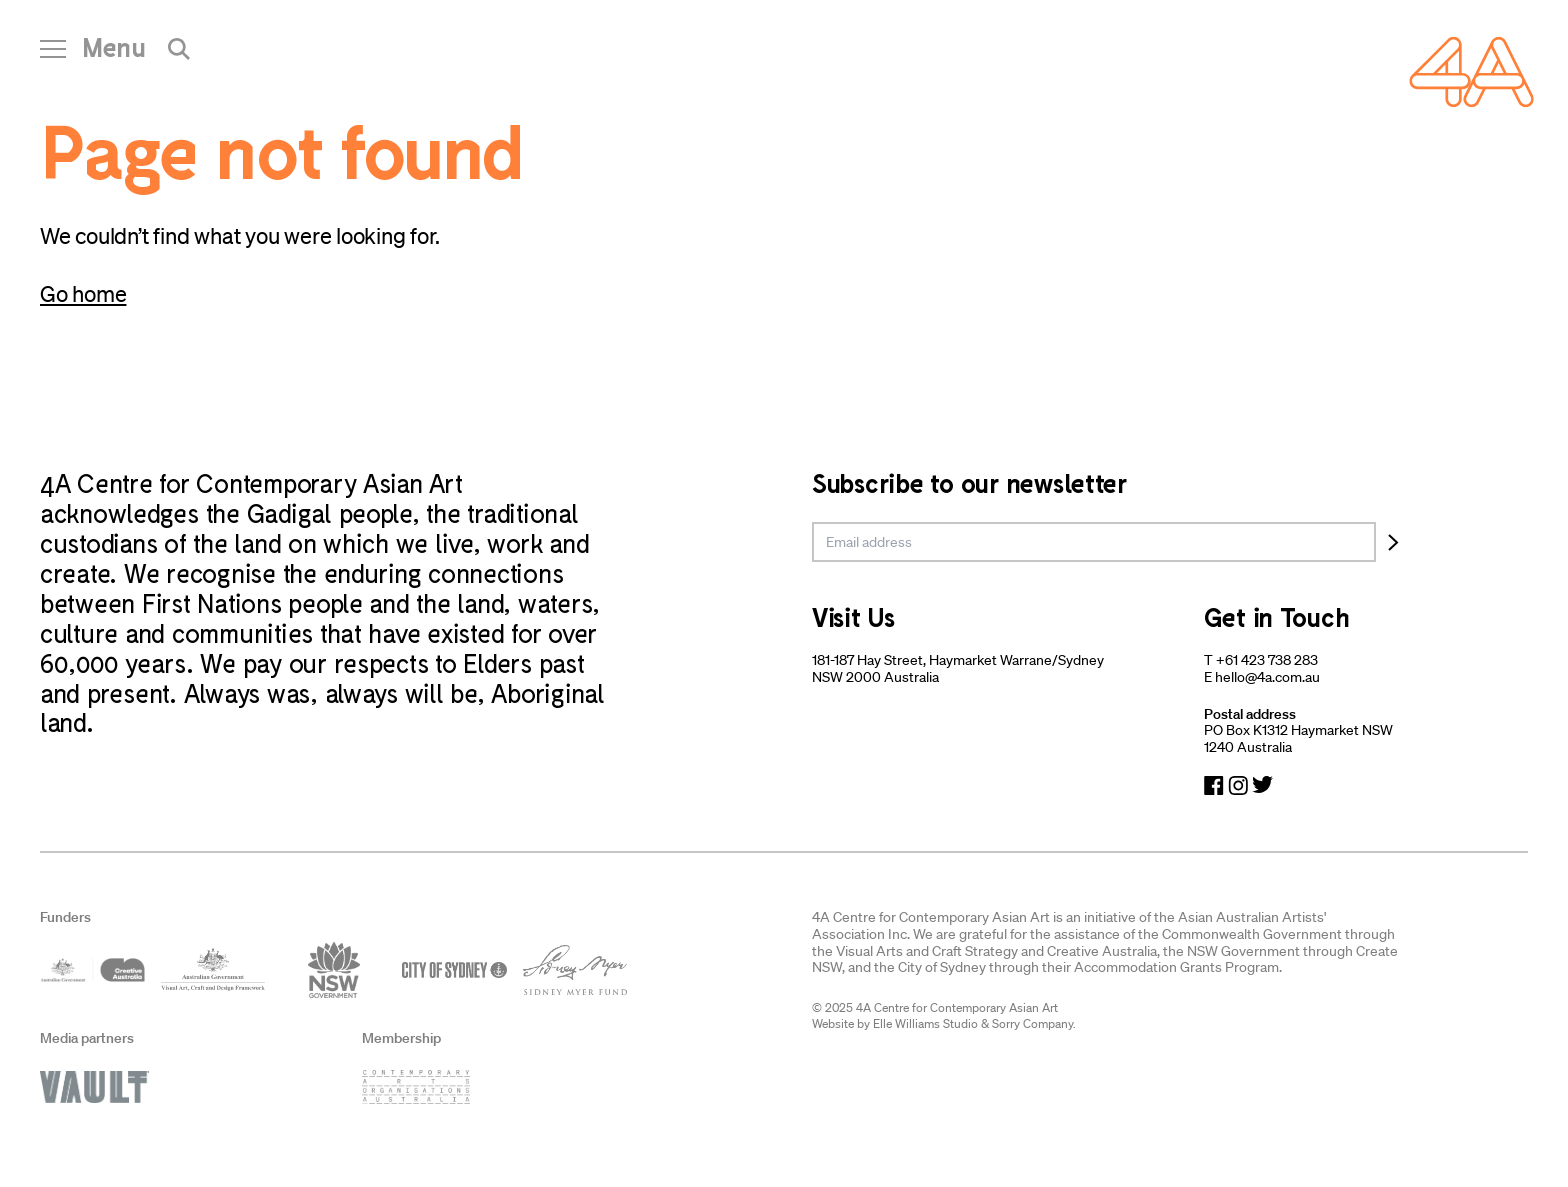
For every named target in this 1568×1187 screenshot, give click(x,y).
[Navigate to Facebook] (1214, 785)
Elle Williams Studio (925, 1023)
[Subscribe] (1393, 542)
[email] (1094, 542)
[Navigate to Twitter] (1262, 785)
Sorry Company (1032, 1023)
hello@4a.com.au (1267, 677)
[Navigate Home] (1471, 72)
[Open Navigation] (93, 55)
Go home (83, 293)
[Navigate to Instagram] (1238, 785)
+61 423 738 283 (1267, 660)
